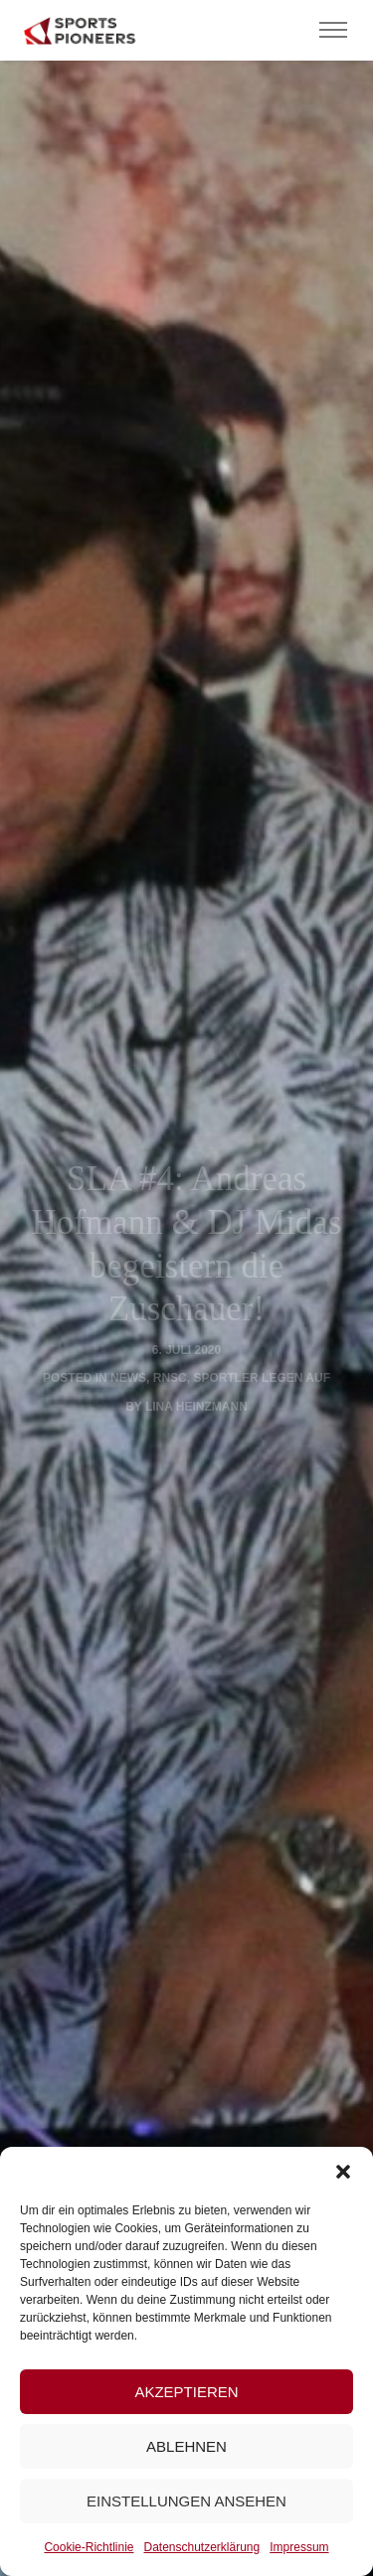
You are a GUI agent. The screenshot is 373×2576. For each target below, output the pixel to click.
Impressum (299, 2547)
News (128, 1378)
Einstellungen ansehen (186, 2501)
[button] (343, 2172)
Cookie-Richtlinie (88, 2547)
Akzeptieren (186, 2391)
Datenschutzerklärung (201, 2547)
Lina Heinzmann (196, 1407)
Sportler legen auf (261, 1378)
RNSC (170, 1378)
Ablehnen (186, 2446)
